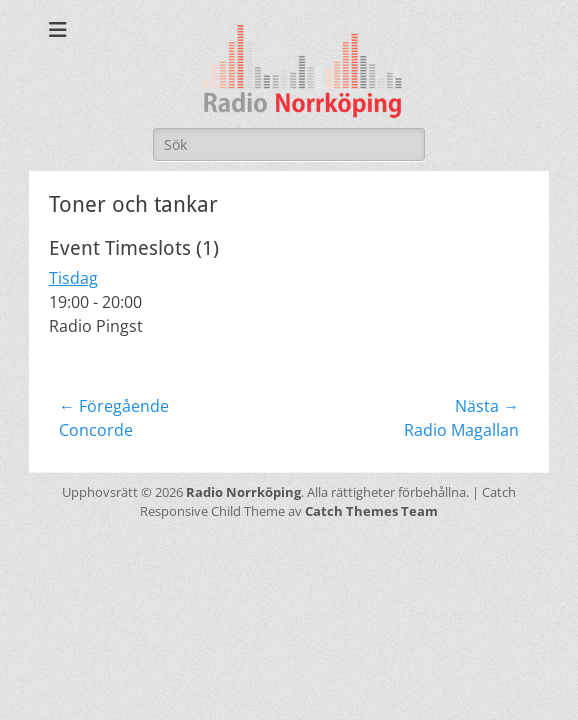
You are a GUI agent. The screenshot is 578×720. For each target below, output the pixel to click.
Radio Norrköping (243, 492)
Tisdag (73, 278)
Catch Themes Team (371, 511)
